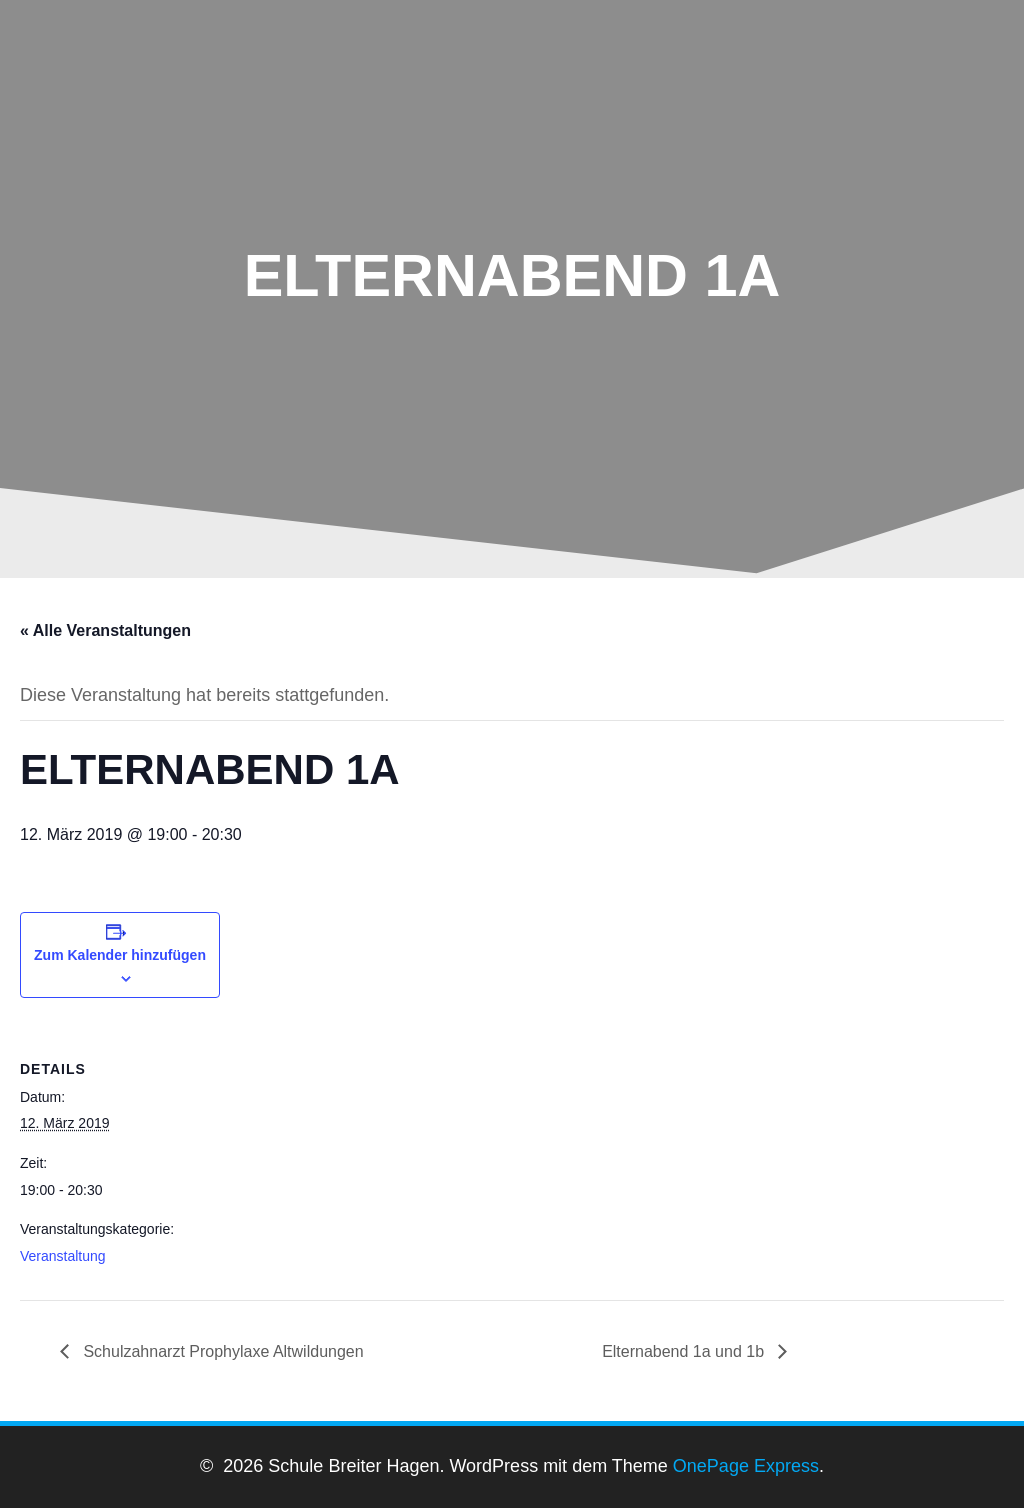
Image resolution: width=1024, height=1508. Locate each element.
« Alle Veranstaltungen (105, 630)
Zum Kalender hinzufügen (120, 955)
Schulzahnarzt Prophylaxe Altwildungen (221, 1351)
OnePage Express (746, 1466)
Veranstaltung (63, 1256)
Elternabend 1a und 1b (685, 1351)
